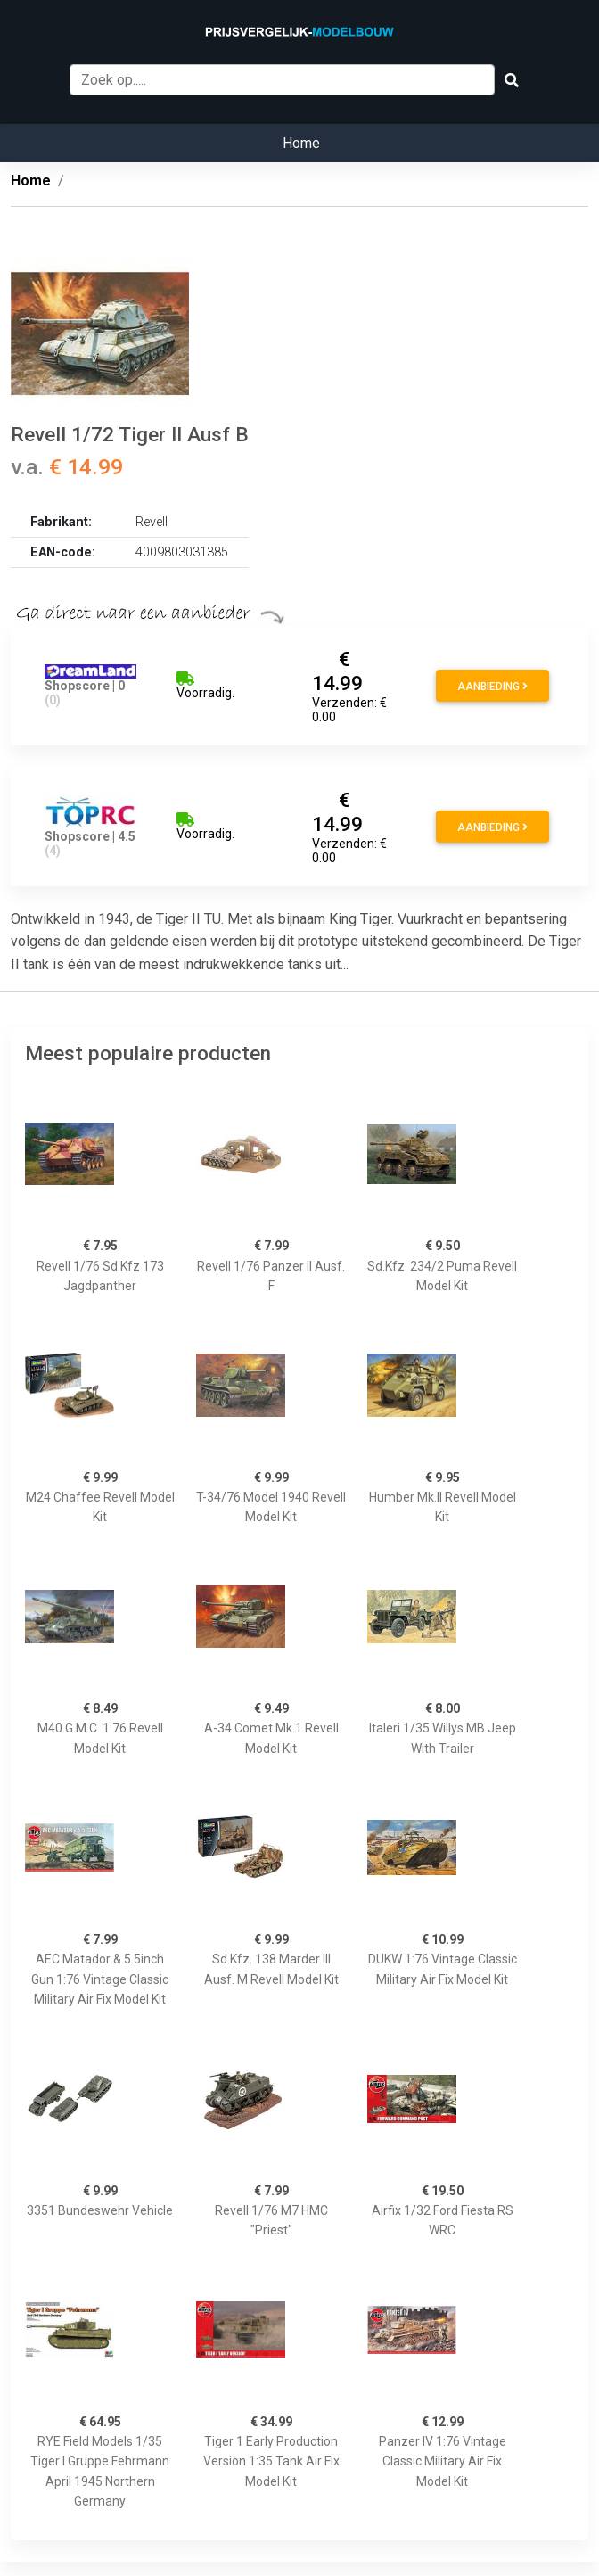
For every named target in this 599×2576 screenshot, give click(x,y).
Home (301, 143)
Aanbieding (492, 686)
